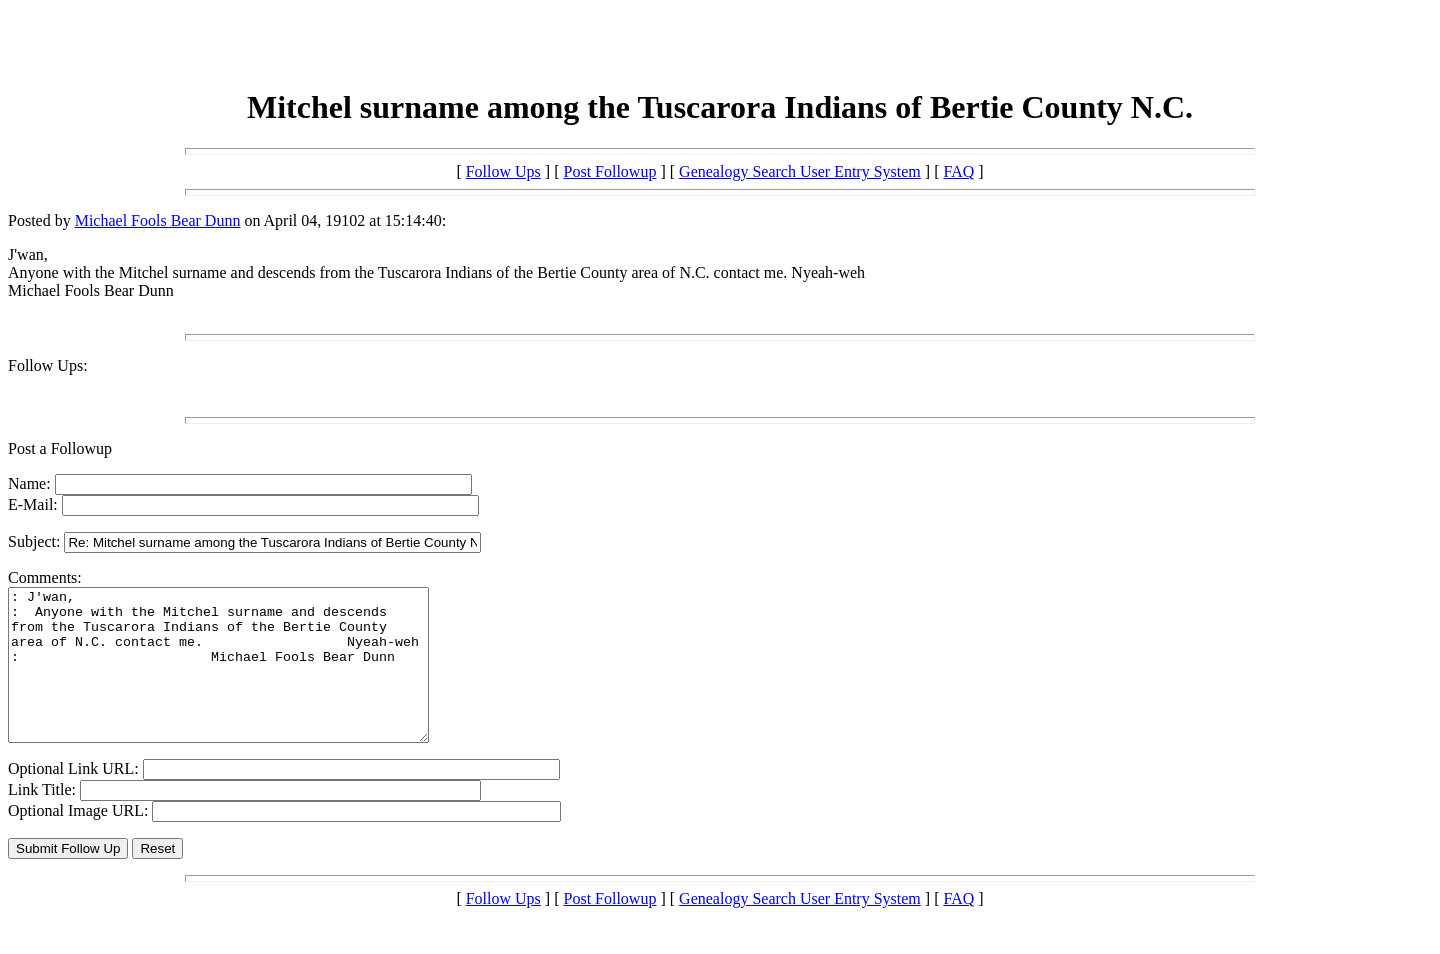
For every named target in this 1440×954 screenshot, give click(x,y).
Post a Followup (60, 448)
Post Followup (610, 171)
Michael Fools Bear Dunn (158, 220)
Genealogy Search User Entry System (800, 171)
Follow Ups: (48, 365)
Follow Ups (503, 171)
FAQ (958, 171)
